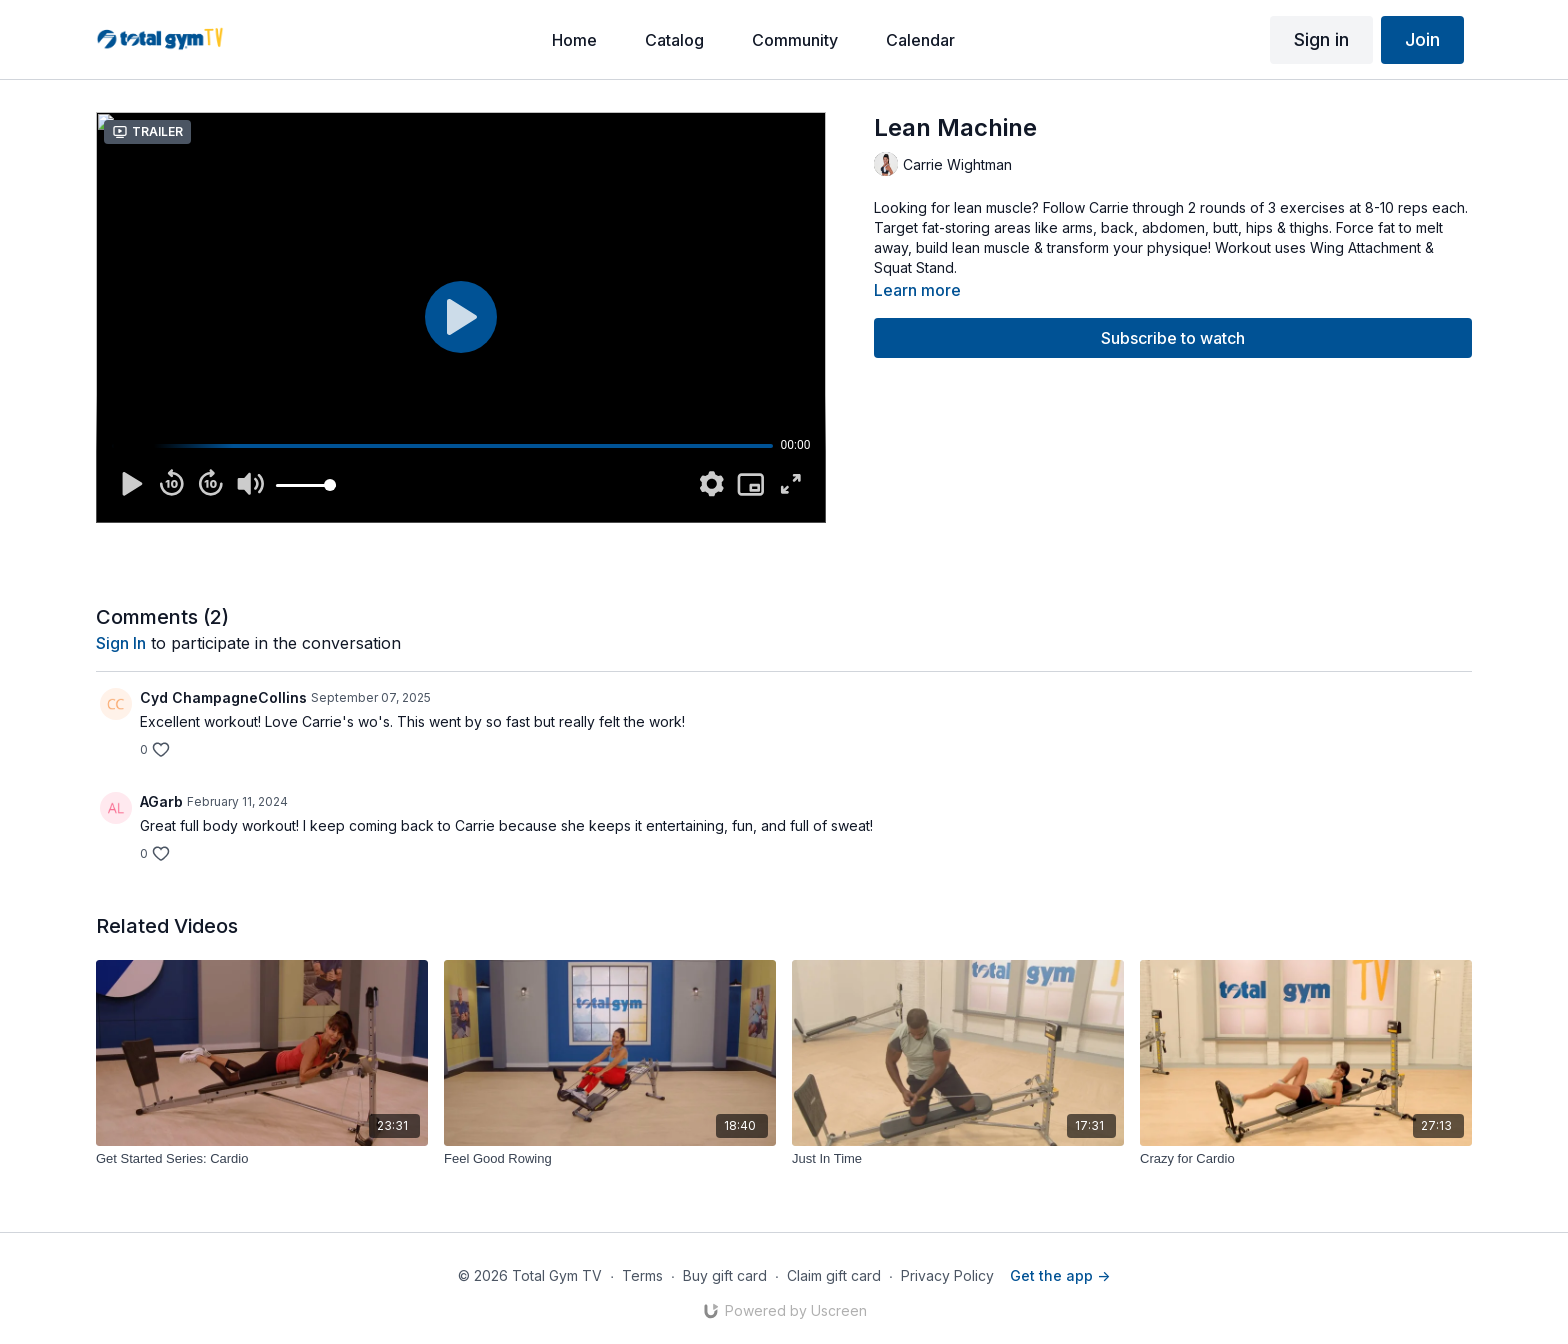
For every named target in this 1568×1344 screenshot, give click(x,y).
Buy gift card (725, 1275)
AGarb (161, 801)
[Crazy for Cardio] (1306, 1159)
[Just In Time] (958, 1159)
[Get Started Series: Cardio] (262, 1159)
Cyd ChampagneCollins (223, 697)
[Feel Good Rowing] (610, 1159)
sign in (121, 643)
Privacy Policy (947, 1275)
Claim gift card (834, 1275)
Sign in (1321, 39)
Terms (642, 1275)
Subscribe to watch (1173, 338)
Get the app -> (1060, 1275)
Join (1422, 39)
